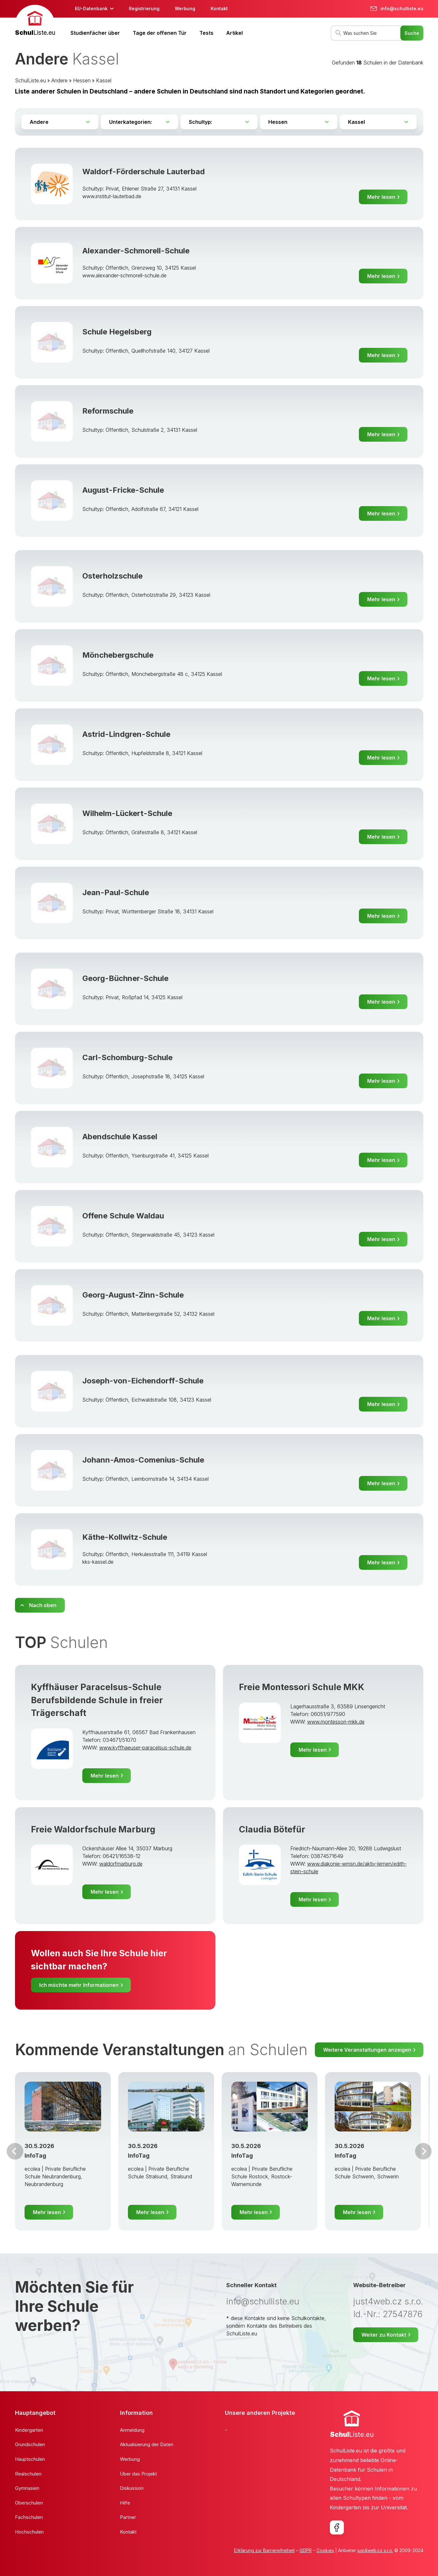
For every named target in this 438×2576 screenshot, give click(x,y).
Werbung (185, 8)
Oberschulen (29, 2503)
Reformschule (107, 411)
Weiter (423, 2151)
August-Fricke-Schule (123, 490)
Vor (15, 2151)
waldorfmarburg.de (121, 1864)
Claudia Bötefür (272, 1829)
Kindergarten (29, 2430)
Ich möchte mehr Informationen (79, 1985)
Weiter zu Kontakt (383, 2335)
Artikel (234, 33)
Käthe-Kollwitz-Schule (124, 1537)
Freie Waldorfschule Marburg (93, 1829)
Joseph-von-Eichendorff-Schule (143, 1380)
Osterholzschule (112, 575)
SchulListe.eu (30, 80)
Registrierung (144, 8)
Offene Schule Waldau (123, 1215)
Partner (128, 2517)
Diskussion (132, 2488)
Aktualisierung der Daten (146, 2444)
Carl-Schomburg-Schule (127, 1057)
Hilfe (125, 2503)
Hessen (82, 80)
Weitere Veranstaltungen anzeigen (367, 2050)
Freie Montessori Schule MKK (301, 1687)
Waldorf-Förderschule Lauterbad (143, 171)
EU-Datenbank (91, 8)
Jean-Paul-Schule (115, 892)
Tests (206, 33)
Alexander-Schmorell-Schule (135, 250)
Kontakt (219, 8)
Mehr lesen (381, 197)
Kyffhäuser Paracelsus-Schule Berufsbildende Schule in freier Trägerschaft (97, 1700)
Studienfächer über (95, 33)
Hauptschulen (30, 2459)
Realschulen (28, 2474)
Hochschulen (29, 2532)
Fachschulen (29, 2517)
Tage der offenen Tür (160, 33)
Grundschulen (30, 2444)
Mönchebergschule (117, 655)
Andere (59, 80)
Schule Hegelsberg (117, 331)
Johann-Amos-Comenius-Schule (143, 1459)
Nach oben (42, 1605)
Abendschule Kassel (119, 1136)
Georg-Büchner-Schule (125, 978)
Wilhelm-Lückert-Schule (127, 813)
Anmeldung (132, 2430)
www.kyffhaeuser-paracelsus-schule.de (145, 1747)
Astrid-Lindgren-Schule (126, 734)
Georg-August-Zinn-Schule (133, 1294)
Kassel (103, 80)
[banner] (35, 21)
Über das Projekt (138, 2474)
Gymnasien (27, 2488)
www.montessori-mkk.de (336, 1722)
